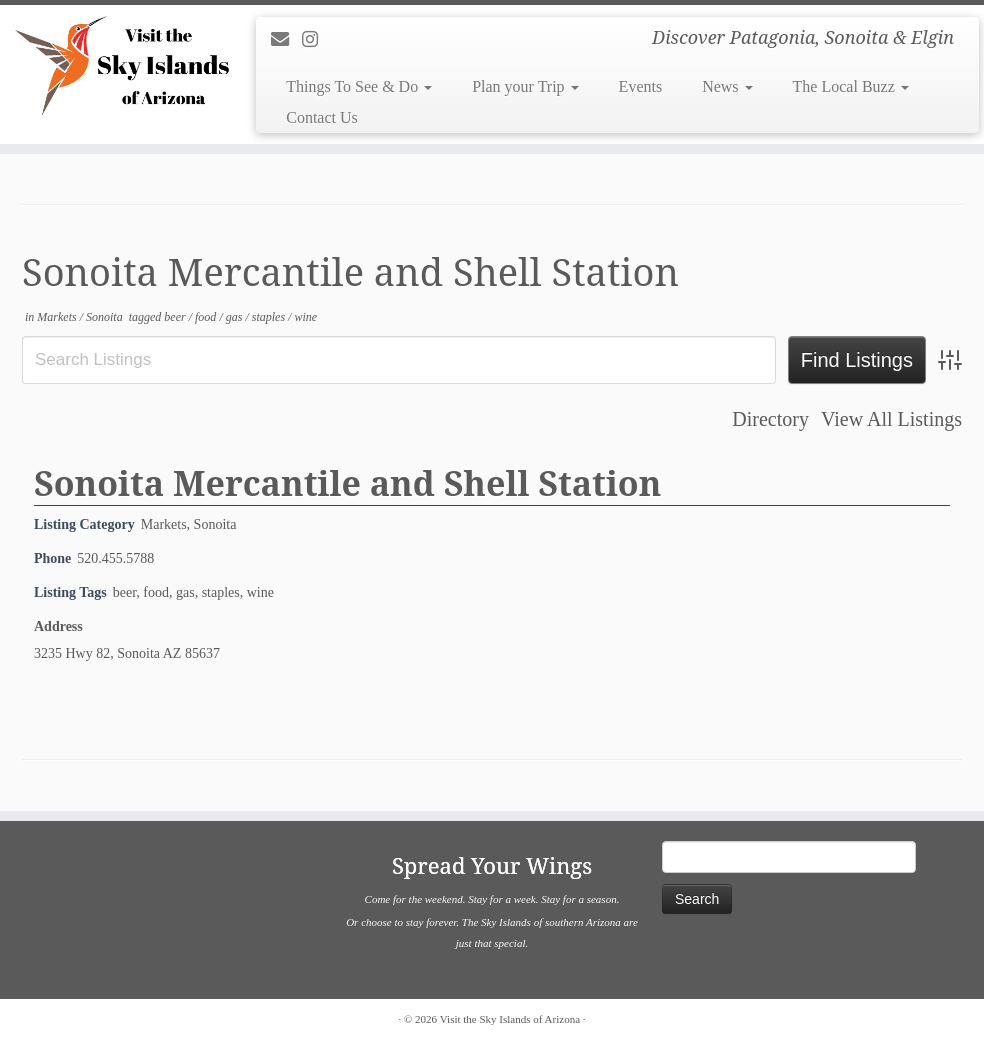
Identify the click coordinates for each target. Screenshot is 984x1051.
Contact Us (322, 117)
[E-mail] (286, 40)
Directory (770, 419)
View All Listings (891, 419)
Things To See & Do (359, 86)
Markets (58, 317)
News (727, 86)
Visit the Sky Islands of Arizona (510, 1019)
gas (236, 317)
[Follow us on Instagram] (316, 40)
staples (270, 317)
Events (641, 86)
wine (305, 317)
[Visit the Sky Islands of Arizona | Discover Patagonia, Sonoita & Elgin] (115, 65)
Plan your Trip (525, 86)
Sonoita (106, 317)
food (207, 317)
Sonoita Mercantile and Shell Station (347, 483)
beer (176, 317)
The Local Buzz (851, 86)
